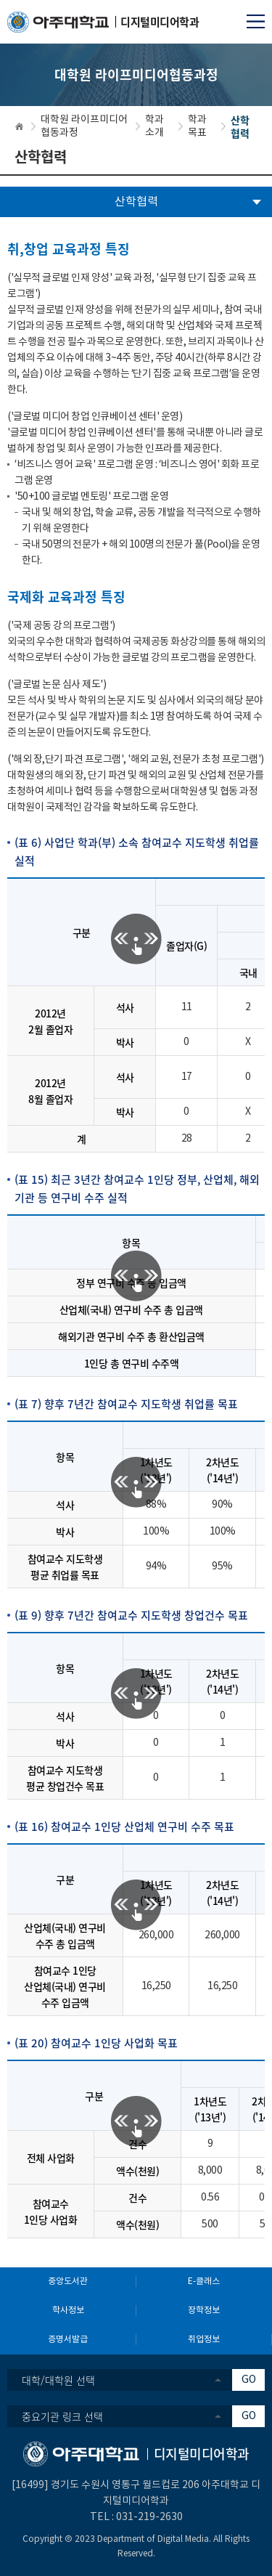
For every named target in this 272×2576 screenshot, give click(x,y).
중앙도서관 (68, 2281)
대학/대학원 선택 (58, 2380)
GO (249, 2380)
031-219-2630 (149, 2517)
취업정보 (204, 2339)
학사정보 (68, 2310)
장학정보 (204, 2310)
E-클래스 (204, 2281)
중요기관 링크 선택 (62, 2416)
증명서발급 (68, 2339)
